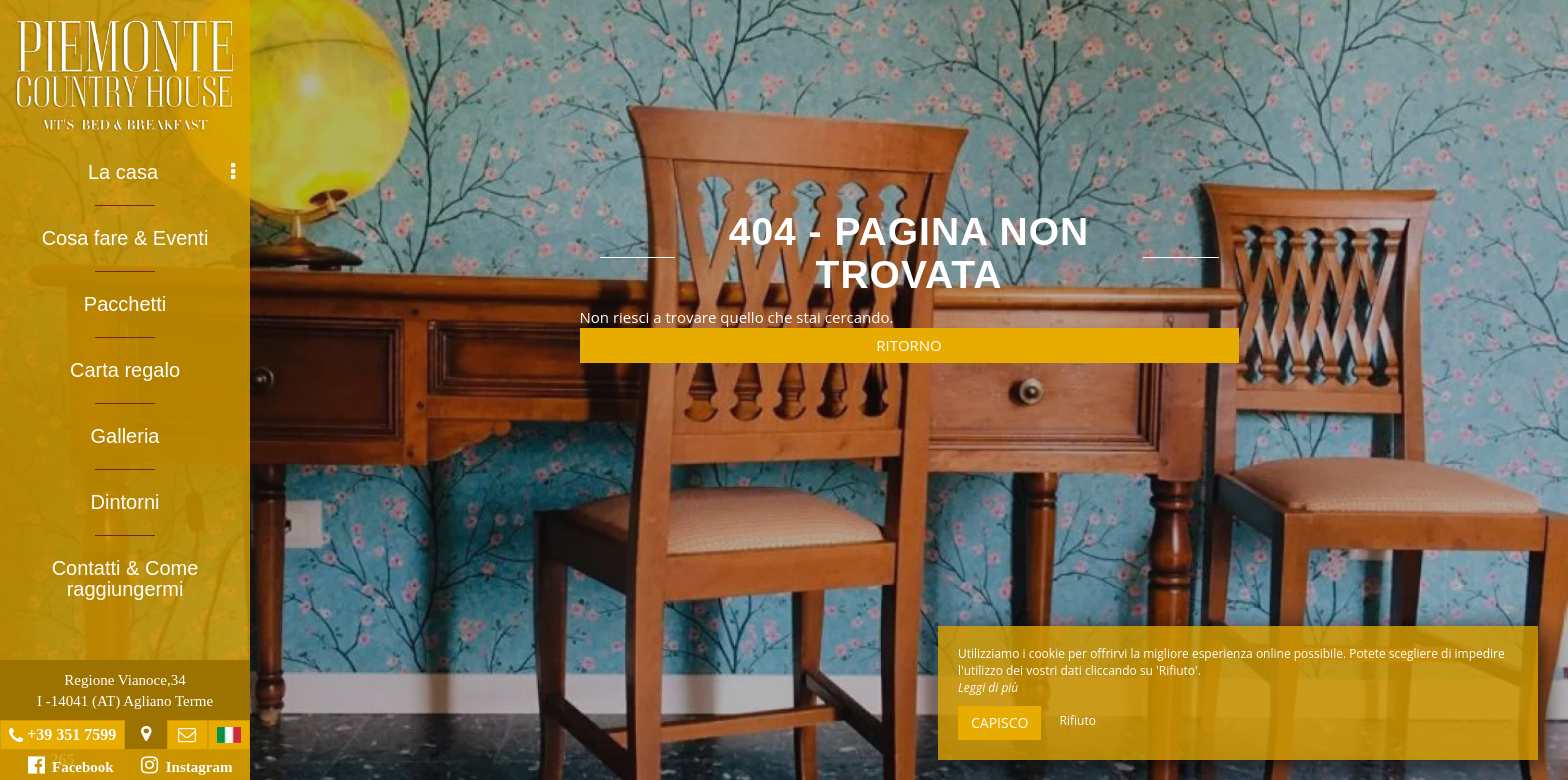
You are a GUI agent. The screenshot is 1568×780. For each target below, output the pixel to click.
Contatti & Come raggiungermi (125, 578)
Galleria (125, 436)
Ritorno (909, 345)
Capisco (999, 722)
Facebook (71, 765)
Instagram (186, 765)
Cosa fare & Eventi (125, 238)
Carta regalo (125, 370)
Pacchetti (125, 304)
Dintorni (125, 502)
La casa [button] (161, 172)
